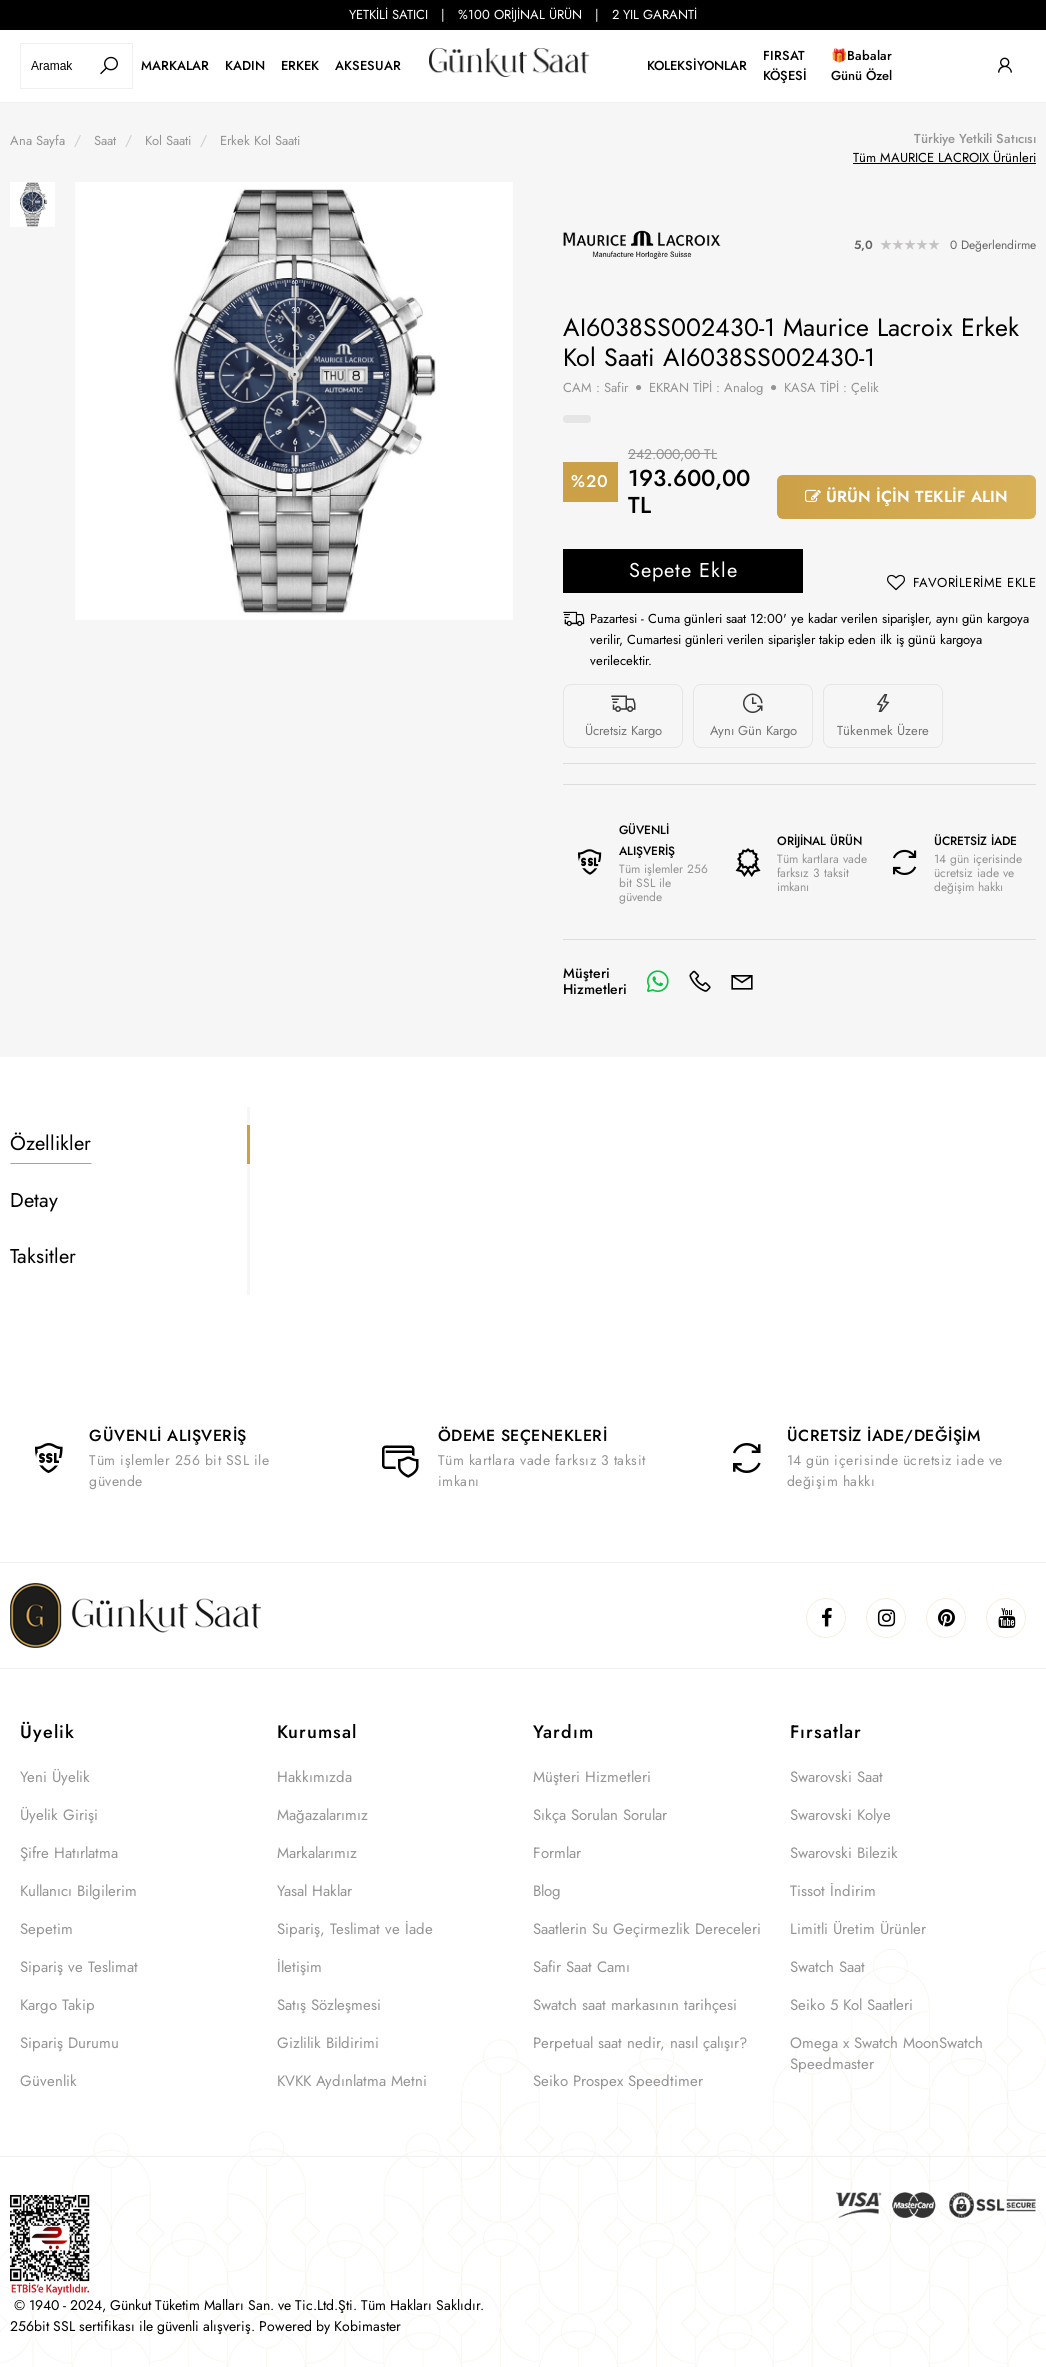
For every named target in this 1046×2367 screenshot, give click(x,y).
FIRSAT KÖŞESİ (785, 65)
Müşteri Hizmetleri (592, 1777)
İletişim (299, 1967)
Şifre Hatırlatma (69, 1853)
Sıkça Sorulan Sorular (600, 1815)
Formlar (557, 1853)
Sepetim (46, 1929)
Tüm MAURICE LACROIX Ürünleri (944, 157)
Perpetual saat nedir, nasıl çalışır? (640, 2043)
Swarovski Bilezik (844, 1853)
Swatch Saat (827, 1967)
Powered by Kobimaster (330, 2326)
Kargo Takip (57, 2005)
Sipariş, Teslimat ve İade (355, 1929)
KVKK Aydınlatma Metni (352, 2081)
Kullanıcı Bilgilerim (78, 1891)
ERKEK (300, 65)
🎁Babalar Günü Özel (861, 65)
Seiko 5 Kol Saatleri (851, 2005)
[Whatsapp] (658, 981)
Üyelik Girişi (59, 1815)
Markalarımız (317, 1853)
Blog (547, 1891)
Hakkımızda (314, 1777)
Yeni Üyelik (55, 1777)
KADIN (245, 65)
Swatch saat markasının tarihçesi (635, 2005)
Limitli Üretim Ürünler (858, 1929)
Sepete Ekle (683, 570)
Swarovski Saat (836, 1777)
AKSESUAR (368, 65)
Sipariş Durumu (69, 2043)
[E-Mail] (742, 981)
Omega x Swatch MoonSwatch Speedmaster (886, 2053)
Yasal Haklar (314, 1891)
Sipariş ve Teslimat (79, 1967)
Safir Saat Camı (581, 1967)
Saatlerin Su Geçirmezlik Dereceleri (647, 1929)
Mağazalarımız (322, 1815)
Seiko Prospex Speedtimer (618, 2081)
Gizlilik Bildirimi (328, 2043)
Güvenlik (48, 2081)
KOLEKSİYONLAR (697, 65)
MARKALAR (175, 65)
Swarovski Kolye (840, 1815)
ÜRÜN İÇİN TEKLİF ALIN (906, 496)
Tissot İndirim (833, 1891)
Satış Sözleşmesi (329, 2005)
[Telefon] (700, 981)
